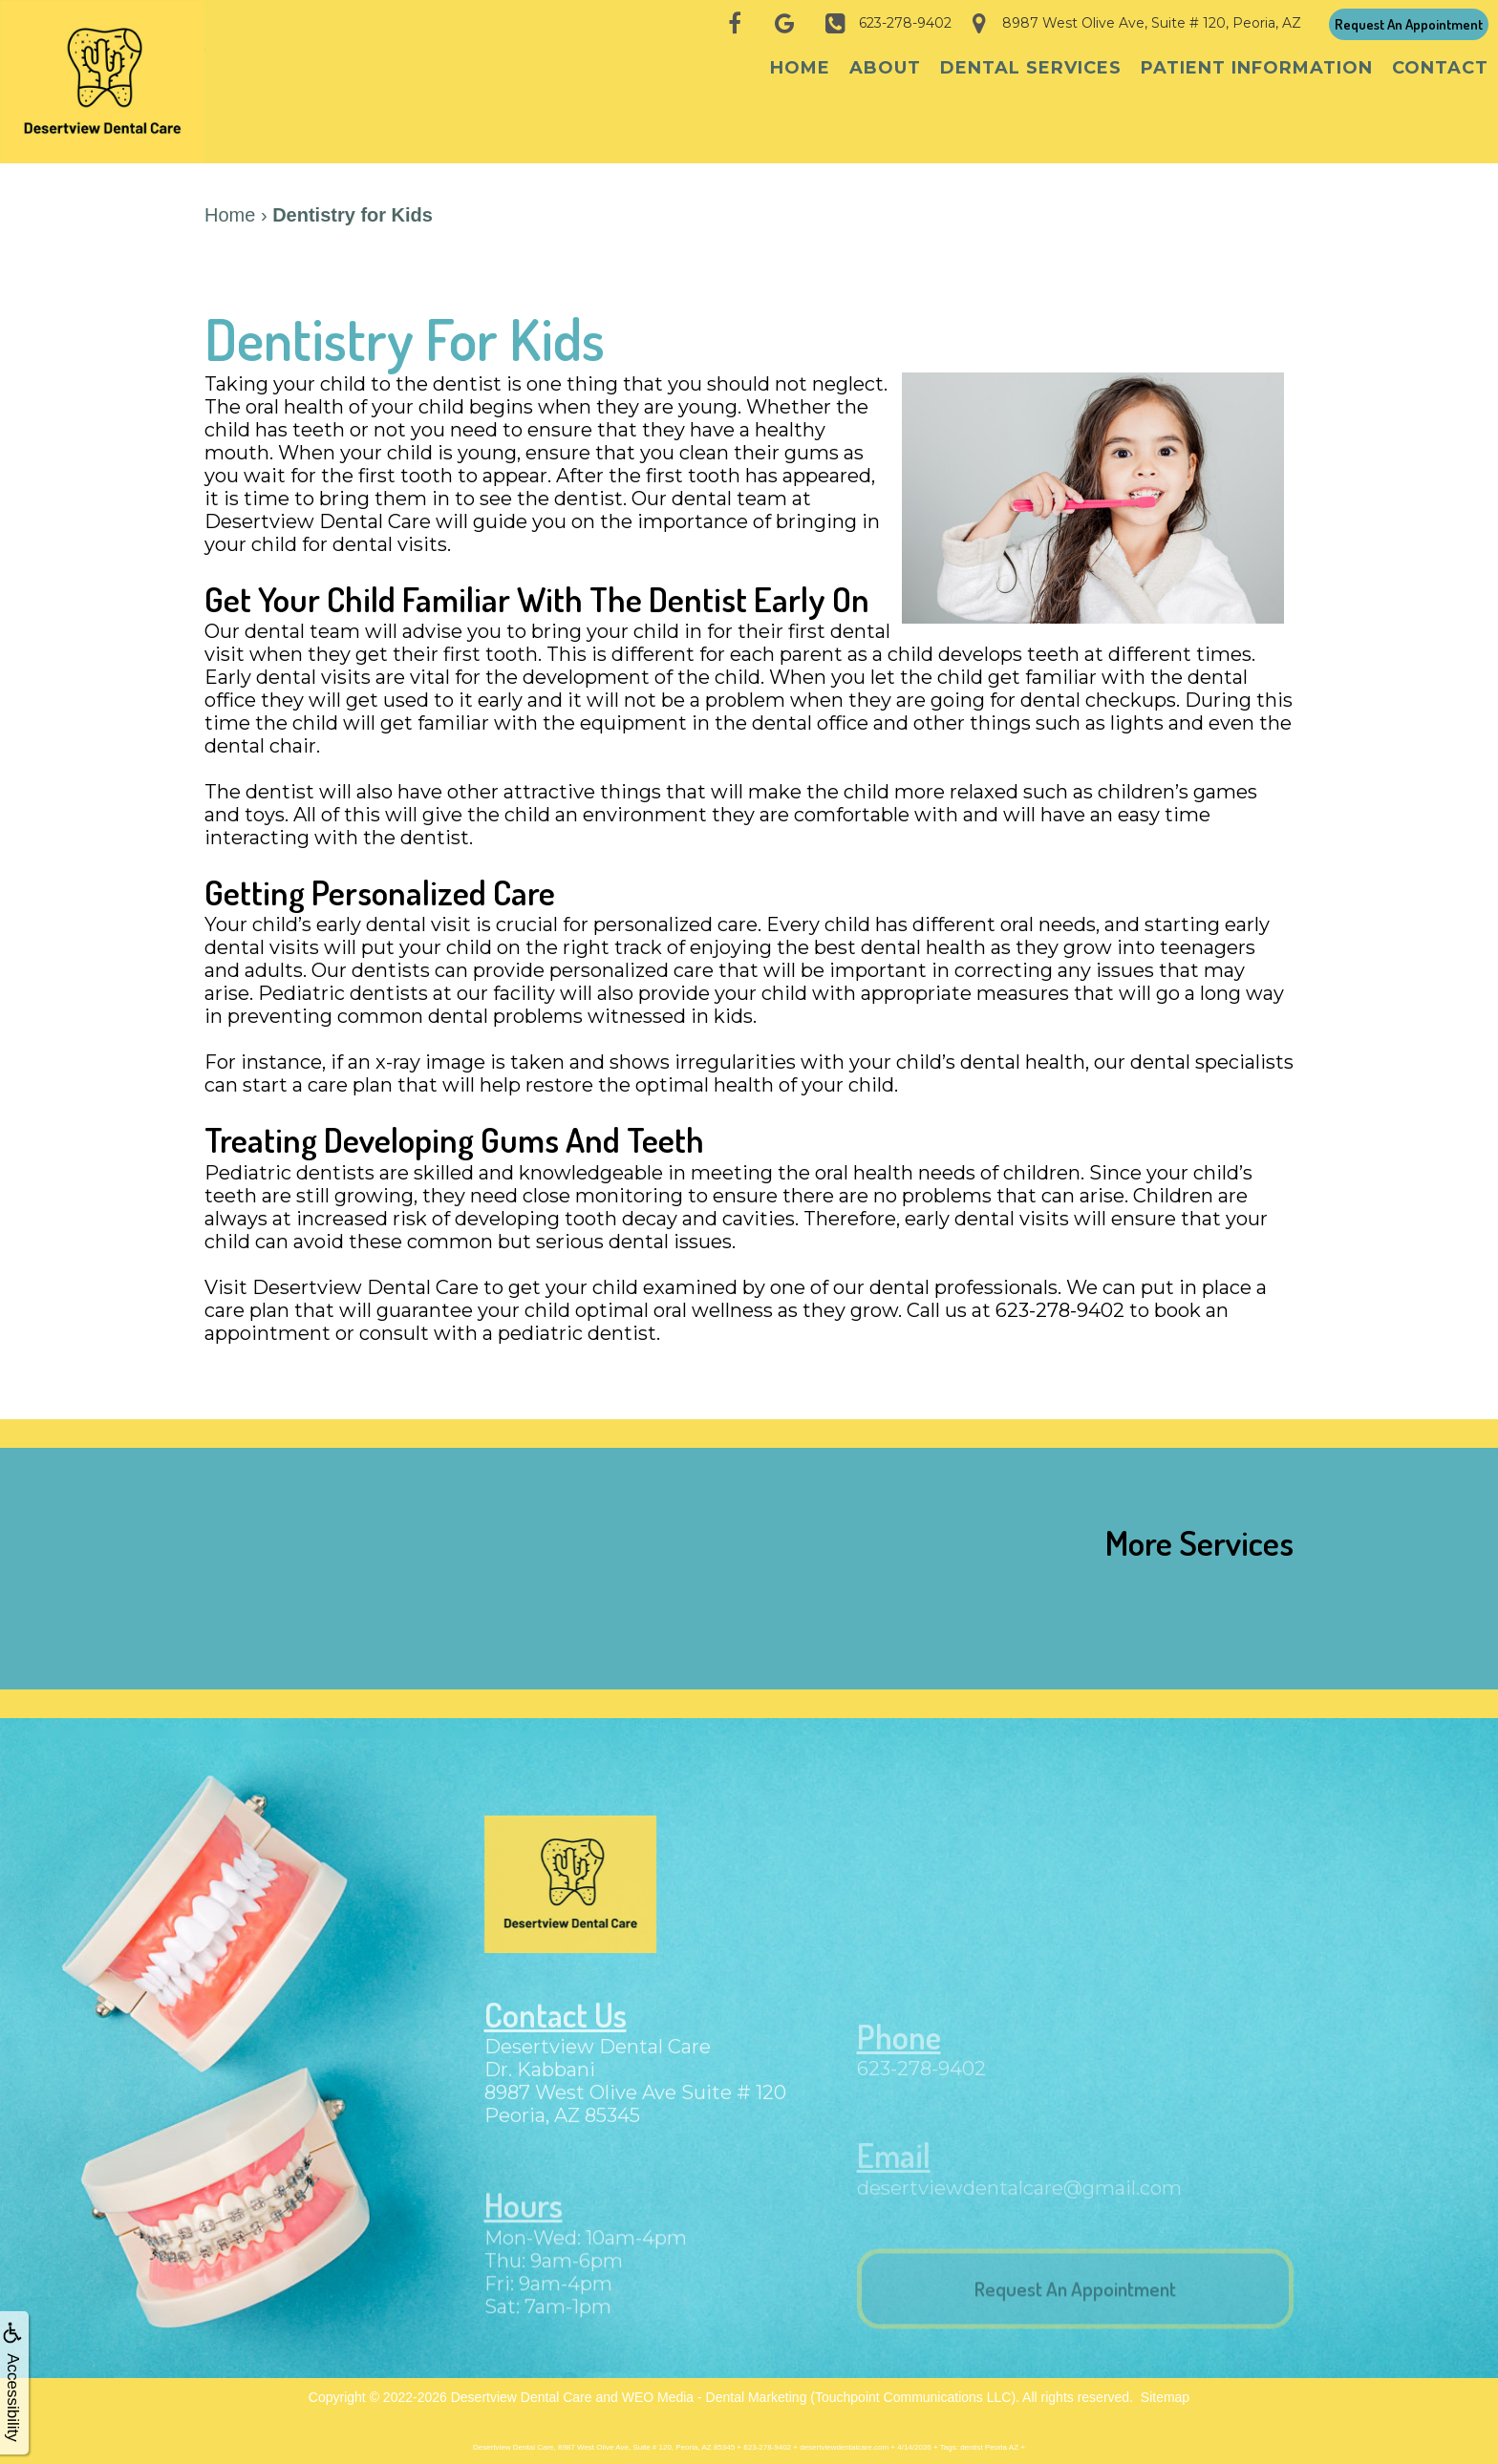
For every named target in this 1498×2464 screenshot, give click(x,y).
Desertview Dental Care (521, 2387)
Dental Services (1031, 67)
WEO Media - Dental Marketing (714, 2387)
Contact (1440, 67)
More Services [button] (1199, 1532)
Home (800, 67)
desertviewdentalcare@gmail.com (1019, 2199)
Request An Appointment (1409, 24)
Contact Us (557, 2030)
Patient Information (1257, 67)
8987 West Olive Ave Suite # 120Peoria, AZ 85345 (635, 2121)
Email (895, 2167)
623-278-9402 (921, 2083)
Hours (525, 2221)
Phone (900, 2051)
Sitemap (1165, 2387)
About (885, 67)
